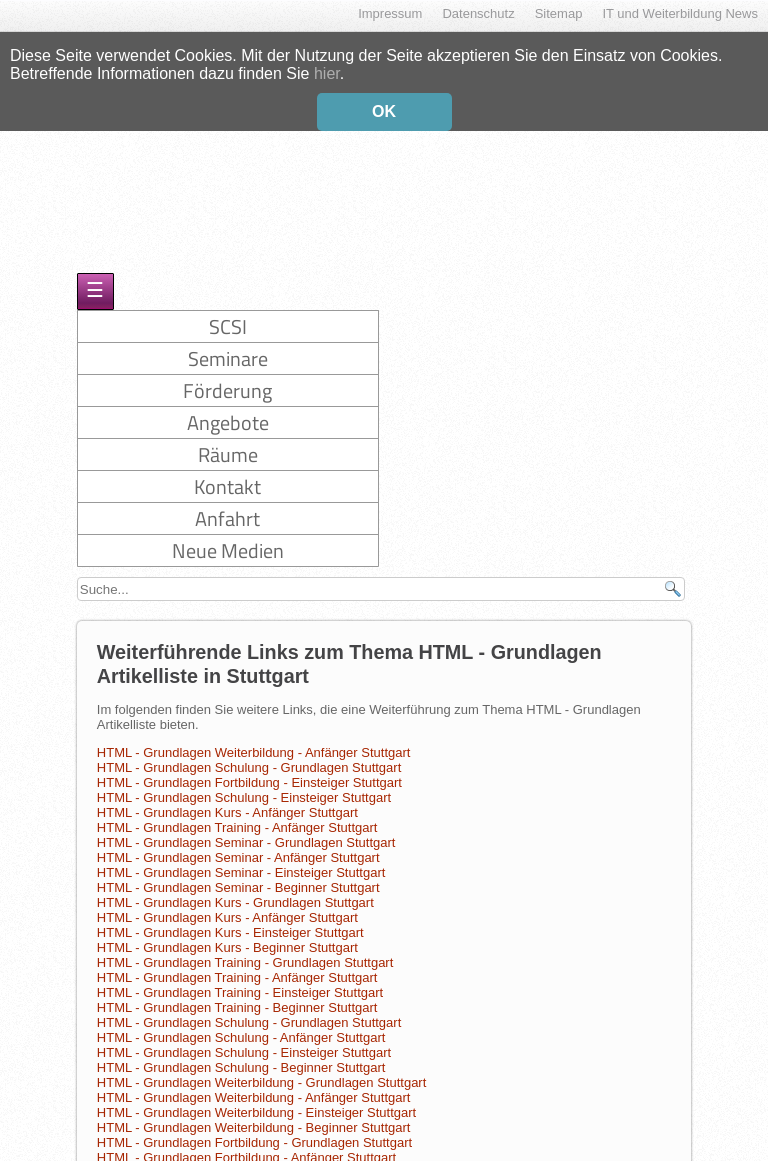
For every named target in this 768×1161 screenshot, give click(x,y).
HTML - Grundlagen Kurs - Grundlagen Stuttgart (235, 889)
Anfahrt (227, 505)
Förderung (227, 377)
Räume (228, 441)
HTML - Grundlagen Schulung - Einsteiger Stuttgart (244, 784)
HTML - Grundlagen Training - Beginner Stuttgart (237, 994)
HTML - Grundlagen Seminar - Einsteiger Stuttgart (241, 859)
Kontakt (227, 473)
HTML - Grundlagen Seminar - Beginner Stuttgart (238, 874)
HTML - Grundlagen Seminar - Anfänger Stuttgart (238, 844)
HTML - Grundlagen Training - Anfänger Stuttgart (237, 814)
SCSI (228, 313)
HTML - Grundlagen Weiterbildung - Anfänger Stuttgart (254, 739)
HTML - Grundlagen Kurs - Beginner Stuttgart (227, 934)
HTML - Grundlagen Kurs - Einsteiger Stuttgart (230, 919)
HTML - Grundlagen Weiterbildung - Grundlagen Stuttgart (262, 1069)
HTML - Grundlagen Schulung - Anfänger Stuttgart (241, 1024)
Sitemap (559, 13)
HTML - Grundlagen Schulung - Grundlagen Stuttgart (249, 754)
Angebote (228, 409)
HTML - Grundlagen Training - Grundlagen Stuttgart (245, 949)
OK (384, 108)
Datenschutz (478, 13)
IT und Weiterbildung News (680, 13)
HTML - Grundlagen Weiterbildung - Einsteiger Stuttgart (256, 1099)
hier (327, 70)
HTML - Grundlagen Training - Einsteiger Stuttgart (240, 979)
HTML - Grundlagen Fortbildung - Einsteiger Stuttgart (249, 769)
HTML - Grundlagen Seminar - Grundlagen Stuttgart (246, 829)
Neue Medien (228, 537)
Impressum (390, 13)
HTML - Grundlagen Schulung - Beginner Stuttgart (241, 1054)
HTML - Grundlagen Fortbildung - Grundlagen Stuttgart (254, 1129)
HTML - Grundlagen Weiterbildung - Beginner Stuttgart (254, 1114)
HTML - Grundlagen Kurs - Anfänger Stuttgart (227, 799)
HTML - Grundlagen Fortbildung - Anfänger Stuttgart (246, 1144)
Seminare (228, 345)
